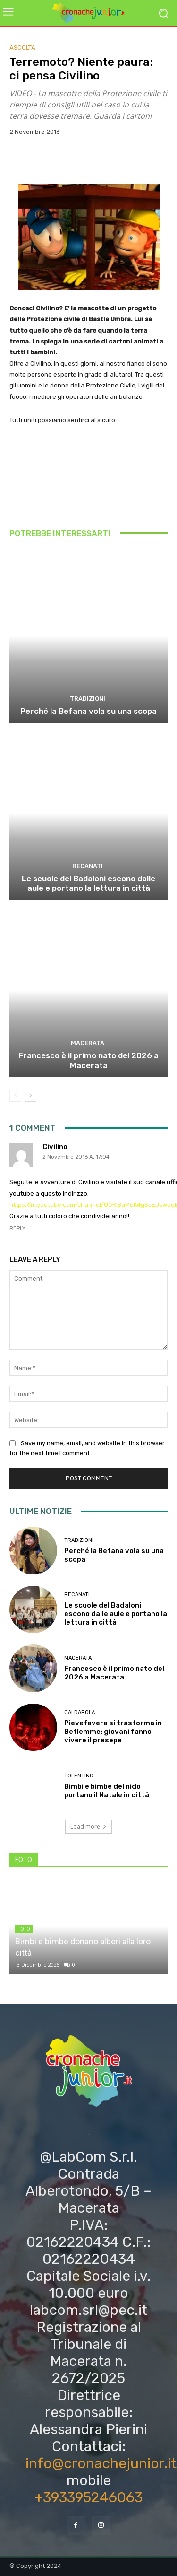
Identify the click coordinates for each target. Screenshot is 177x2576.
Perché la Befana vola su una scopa (88, 711)
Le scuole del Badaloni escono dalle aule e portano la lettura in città (88, 883)
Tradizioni (87, 698)
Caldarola (79, 1712)
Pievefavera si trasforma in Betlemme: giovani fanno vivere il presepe (113, 1731)
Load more (88, 1826)
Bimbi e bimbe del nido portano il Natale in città (106, 1790)
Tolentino (78, 1775)
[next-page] (30, 1096)
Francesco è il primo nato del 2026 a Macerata (88, 1060)
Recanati (87, 866)
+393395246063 (88, 2497)
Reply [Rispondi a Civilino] (17, 1228)
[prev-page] (15, 1096)
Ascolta (22, 47)
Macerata (87, 1043)
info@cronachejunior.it (101, 2463)
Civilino (54, 1147)
